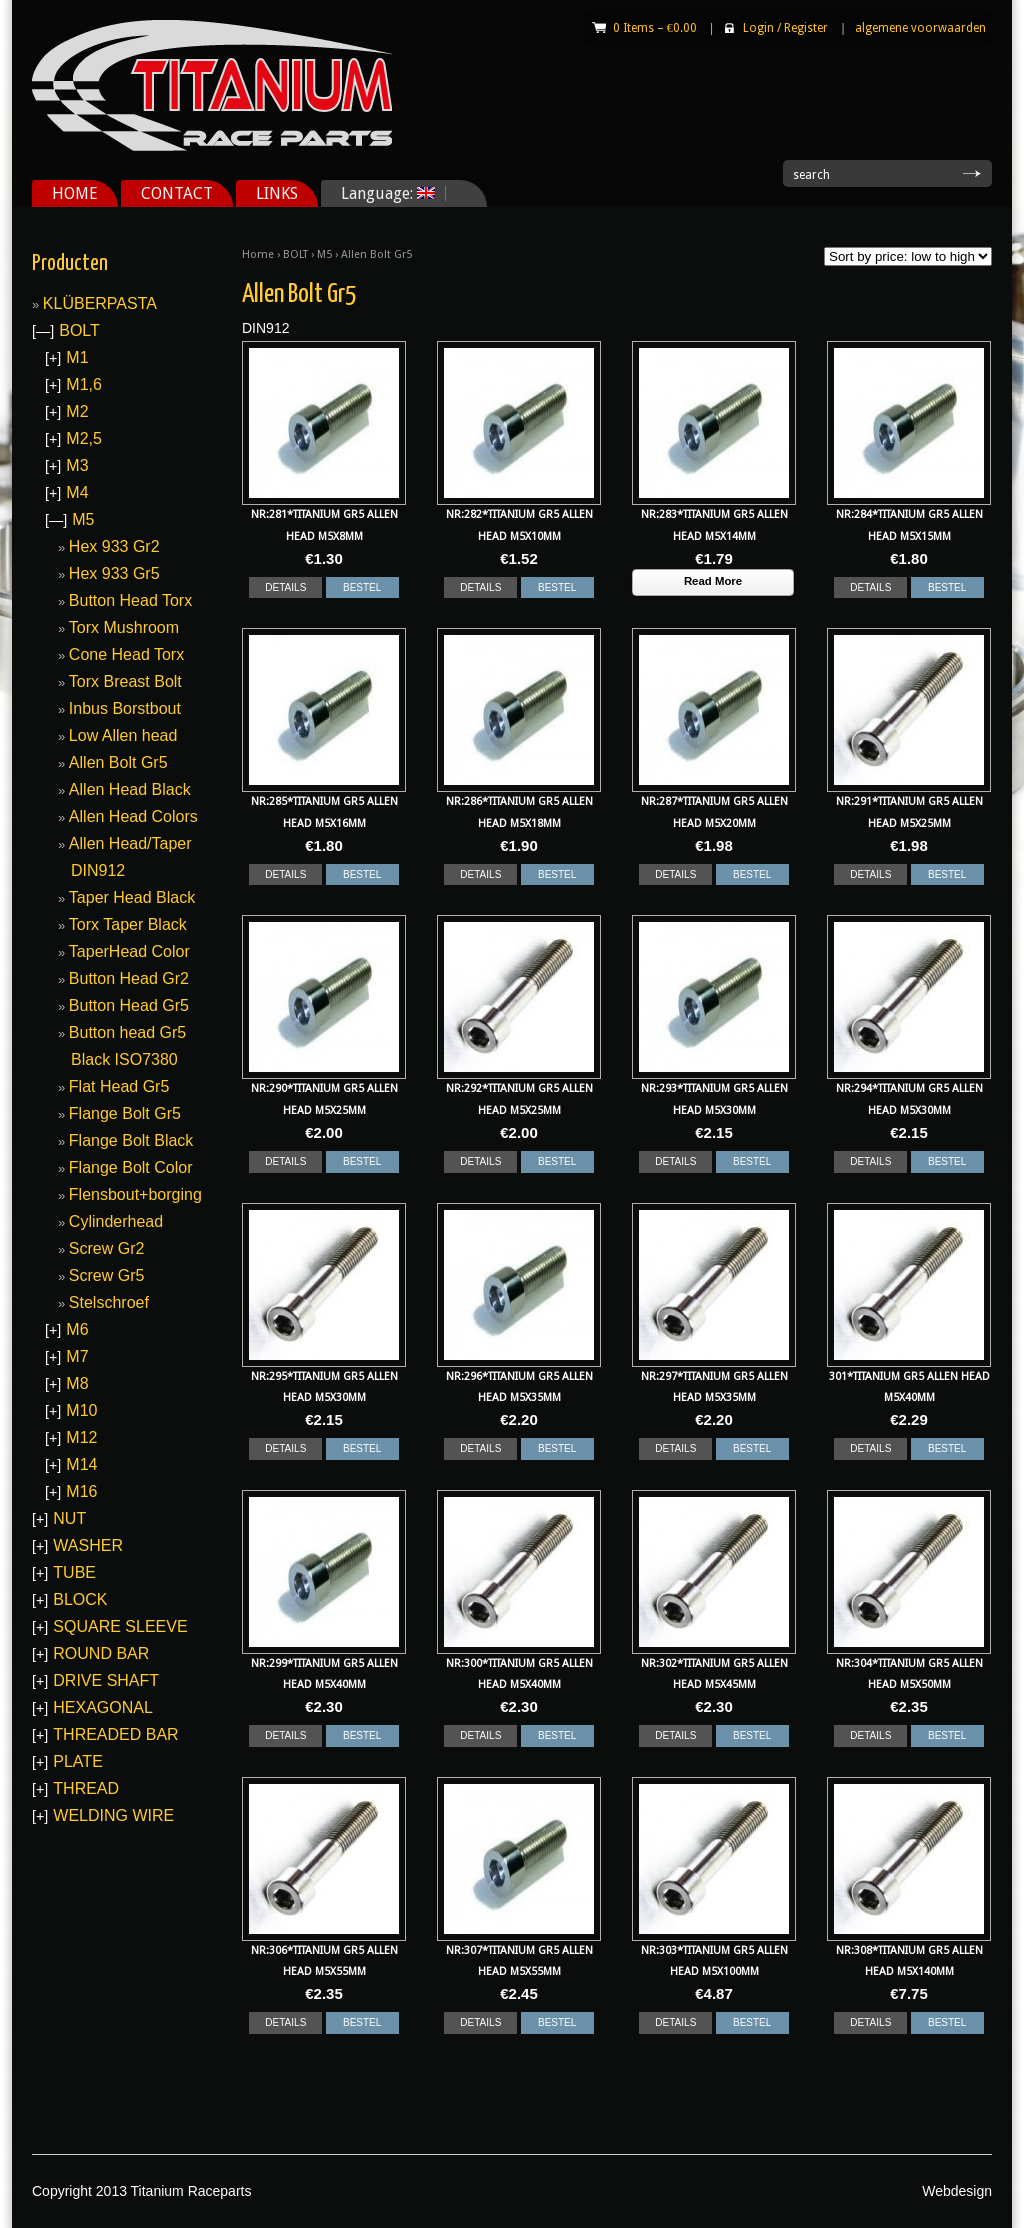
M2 (77, 411)
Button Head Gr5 (129, 1005)
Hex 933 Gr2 (114, 546)
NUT (69, 1518)
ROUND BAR (101, 1653)
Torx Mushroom (124, 627)
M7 (77, 1356)
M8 (77, 1383)
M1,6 (84, 384)
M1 (77, 357)
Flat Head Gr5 (119, 1086)
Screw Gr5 (107, 1275)
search (811, 175)
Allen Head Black (130, 789)
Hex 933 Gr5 (114, 573)
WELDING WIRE (113, 1815)
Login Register (785, 28)
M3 (77, 465)
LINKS (277, 193)
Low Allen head (123, 735)
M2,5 (84, 438)
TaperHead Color (129, 951)
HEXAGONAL (103, 1707)
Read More (713, 581)
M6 (77, 1329)
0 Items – (655, 28)
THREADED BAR (115, 1734)
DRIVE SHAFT (106, 1680)
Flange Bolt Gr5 (125, 1113)
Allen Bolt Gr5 (118, 762)
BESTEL (362, 587)
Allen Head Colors (133, 816)
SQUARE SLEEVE (120, 1626)
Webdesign (957, 2191)
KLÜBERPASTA (100, 303)
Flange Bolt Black (131, 1140)
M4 (77, 492)
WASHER (88, 1545)
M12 (81, 1437)
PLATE (78, 1761)
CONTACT (177, 193)
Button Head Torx (130, 600)
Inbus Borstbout (125, 708)
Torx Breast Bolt (125, 681)
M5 (324, 254)
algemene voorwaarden (920, 28)
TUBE (74, 1572)
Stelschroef (109, 1302)
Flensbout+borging (135, 1194)
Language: (393, 193)
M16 (81, 1491)
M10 (81, 1410)
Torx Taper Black (128, 924)
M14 (81, 1464)
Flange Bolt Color (131, 1167)
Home (258, 254)
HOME (75, 193)
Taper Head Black (132, 897)
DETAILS (285, 587)
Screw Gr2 (107, 1248)
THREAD (86, 1788)
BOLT (295, 254)
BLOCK (80, 1599)
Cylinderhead (116, 1221)
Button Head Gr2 (129, 978)
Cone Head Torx (126, 654)
